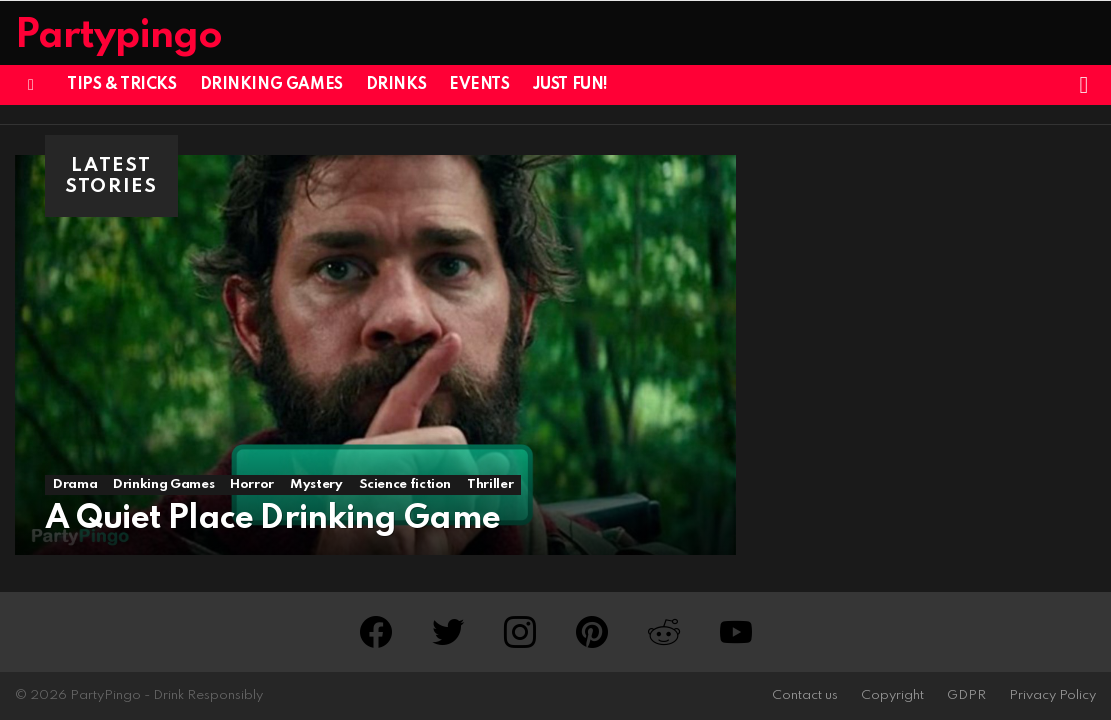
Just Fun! (570, 85)
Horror (252, 484)
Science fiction (405, 484)
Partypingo (118, 36)
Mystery (316, 484)
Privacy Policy (1052, 695)
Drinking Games (271, 85)
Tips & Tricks (122, 85)
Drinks (396, 85)
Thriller (490, 484)
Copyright (892, 695)
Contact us (805, 695)
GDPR (966, 695)
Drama (75, 484)
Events (479, 85)
